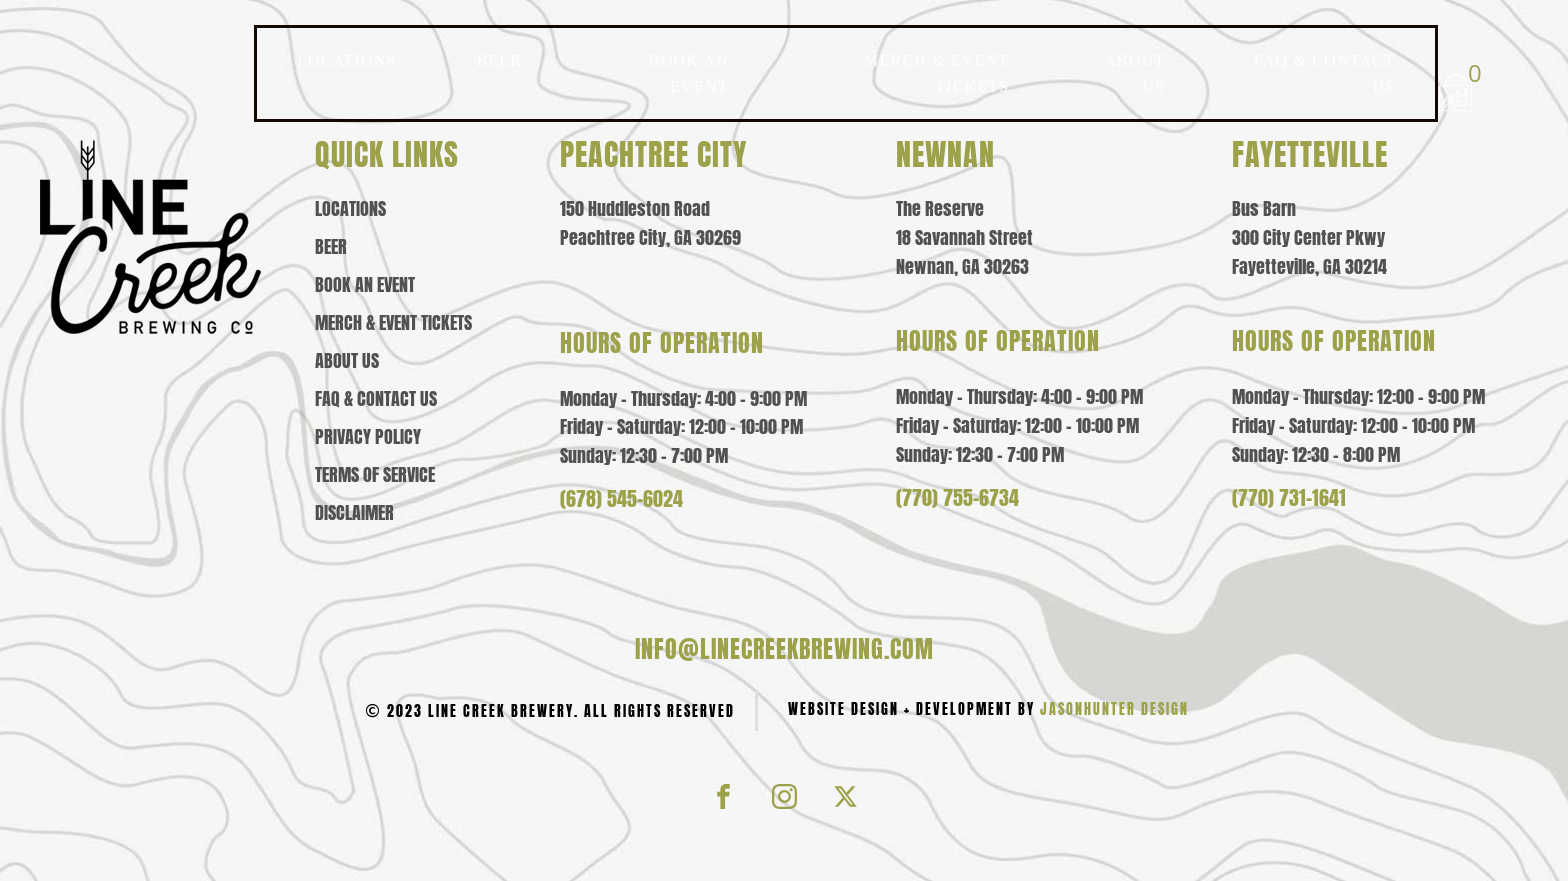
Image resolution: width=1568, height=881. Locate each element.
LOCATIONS (347, 60)
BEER (500, 60)
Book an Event (365, 285)
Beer (331, 247)
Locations (350, 209)
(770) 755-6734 (957, 498)
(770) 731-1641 (1289, 498)
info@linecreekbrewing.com (784, 649)
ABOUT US (1134, 73)
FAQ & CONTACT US (1324, 73)
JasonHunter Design (1114, 709)
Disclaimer (354, 513)
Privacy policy (368, 437)
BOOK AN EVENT (689, 73)
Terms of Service (375, 475)
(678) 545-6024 (621, 499)
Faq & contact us (376, 399)
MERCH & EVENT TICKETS (936, 73)
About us (347, 361)
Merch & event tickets (393, 323)
